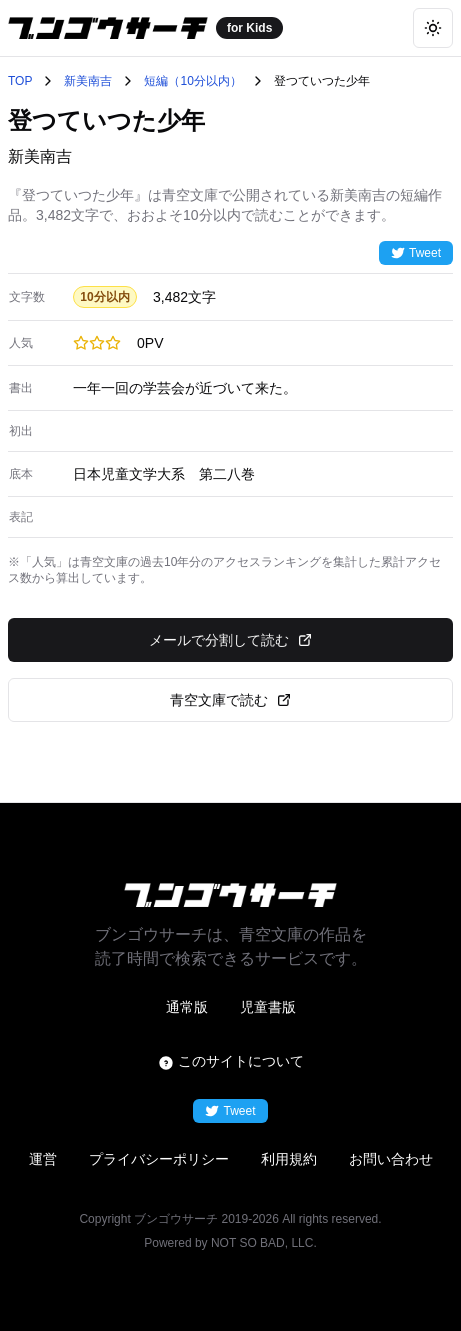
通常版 (187, 1007)
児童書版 (268, 1007)
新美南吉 (88, 81)
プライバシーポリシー (159, 1159)
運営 (43, 1159)
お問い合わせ (391, 1159)
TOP (20, 81)
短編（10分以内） (192, 81)
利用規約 (289, 1159)
